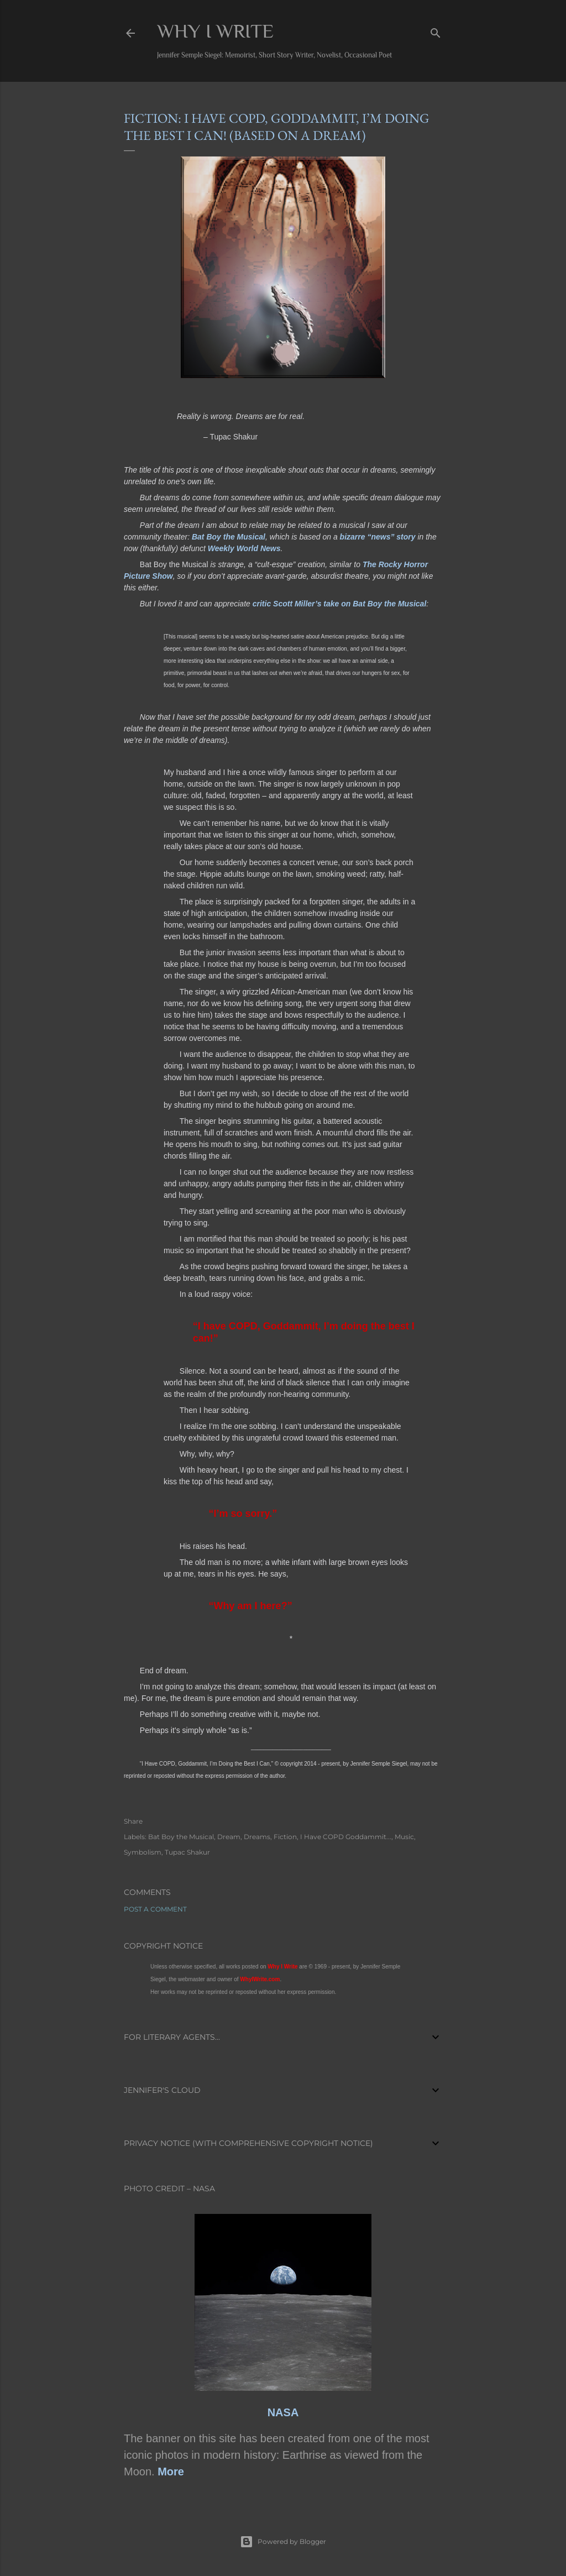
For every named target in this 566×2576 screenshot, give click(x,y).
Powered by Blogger (283, 2541)
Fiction (285, 1836)
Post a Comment (155, 1909)
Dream (228, 1836)
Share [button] (133, 1821)
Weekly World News (244, 548)
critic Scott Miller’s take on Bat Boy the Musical (340, 603)
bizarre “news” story (378, 536)
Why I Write (215, 31)
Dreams (257, 1836)
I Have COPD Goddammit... (345, 1836)
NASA (283, 2412)
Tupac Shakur (187, 1852)
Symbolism (142, 1852)
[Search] (435, 31)
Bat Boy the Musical (228, 536)
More (171, 2471)
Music (404, 1836)
